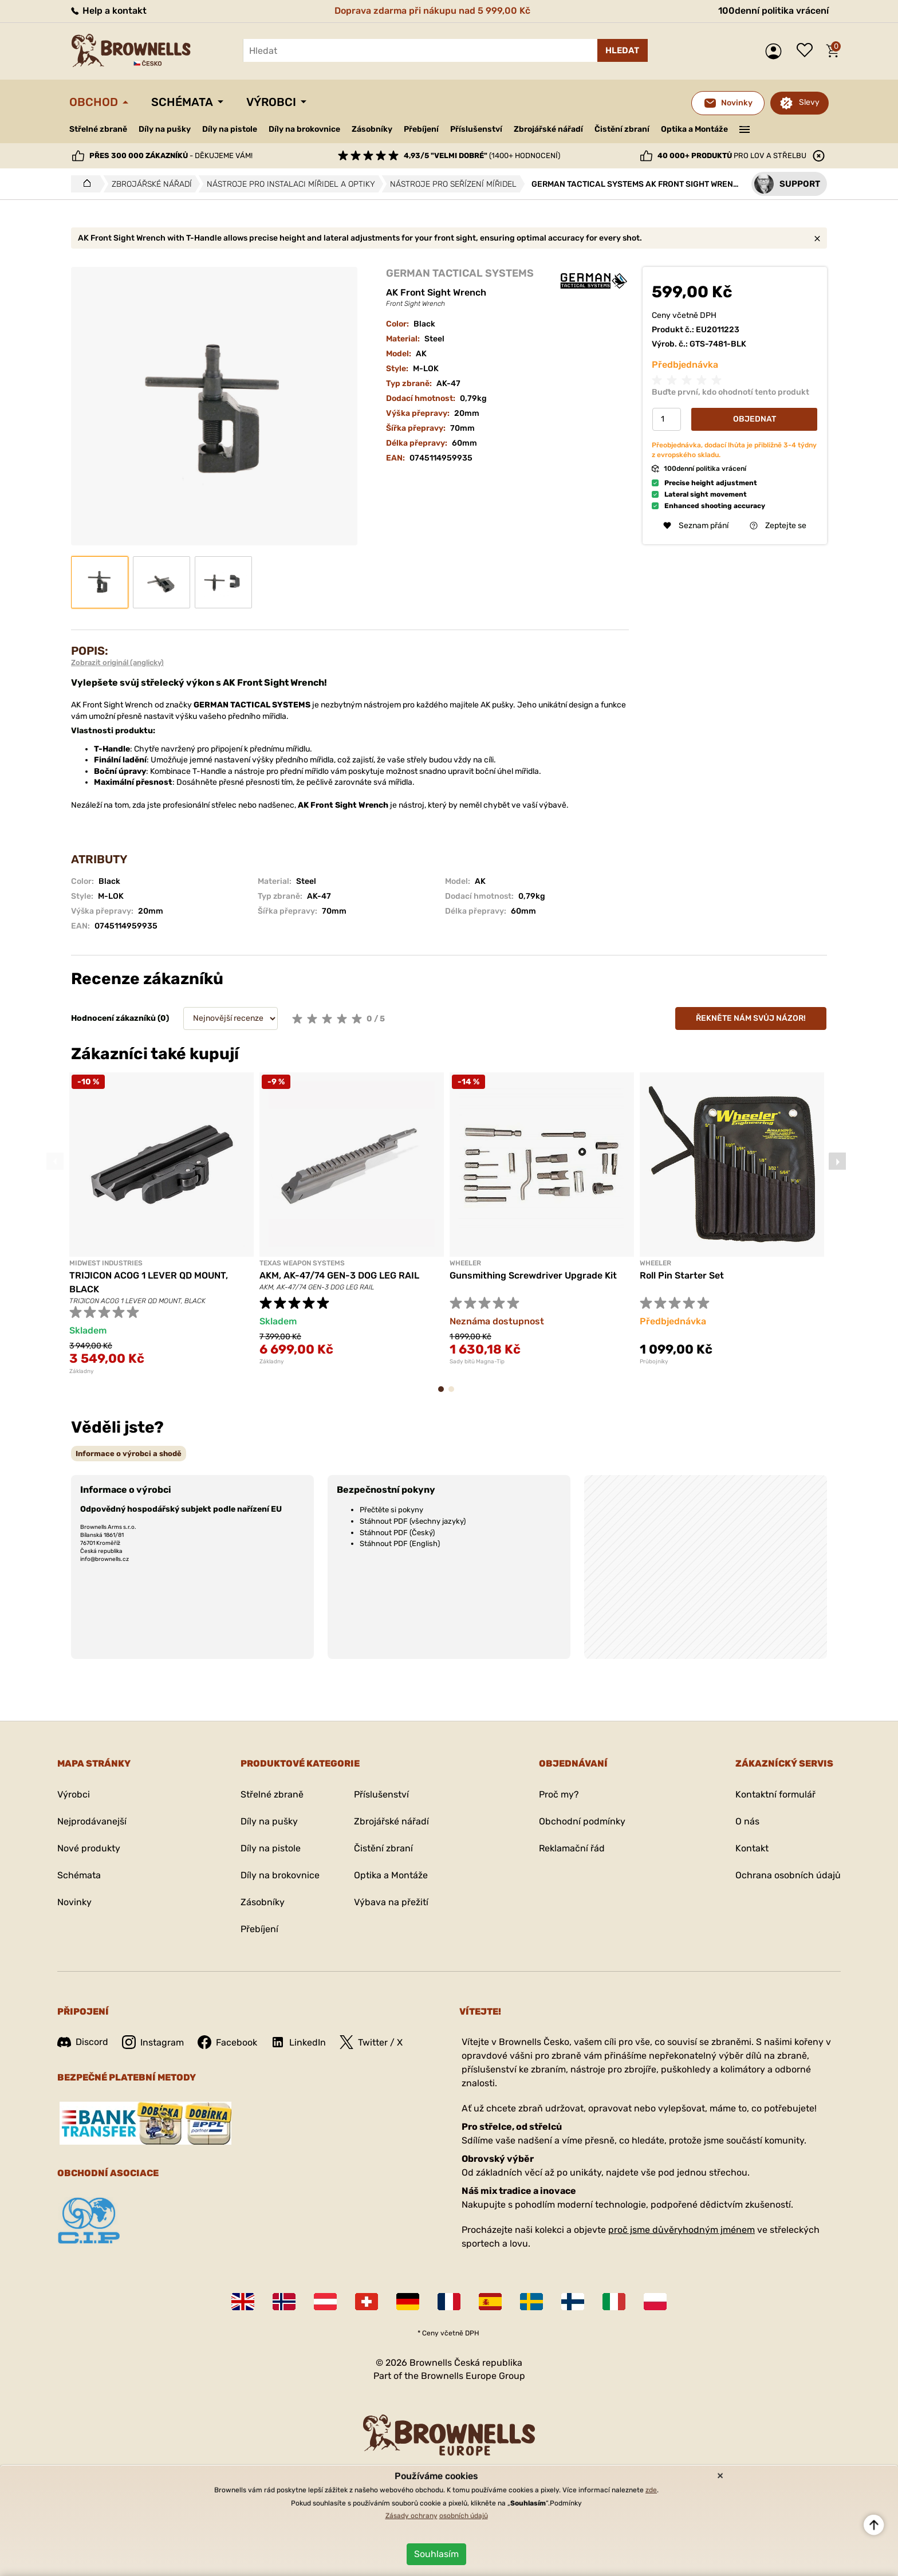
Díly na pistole (229, 129)
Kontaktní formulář (775, 1794)
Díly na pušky (165, 129)
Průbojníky (654, 1361)
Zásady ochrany (411, 2516)
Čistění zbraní (621, 129)
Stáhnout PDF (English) (400, 1543)
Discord (82, 2041)
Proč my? (559, 1794)
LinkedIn (298, 2042)
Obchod (93, 102)
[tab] (128, 1453)
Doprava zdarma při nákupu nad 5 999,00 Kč (432, 10)
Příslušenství (476, 129)
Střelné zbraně (98, 129)
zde (651, 2490)
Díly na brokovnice (304, 129)
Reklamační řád (572, 1848)
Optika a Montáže (694, 129)
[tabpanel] (161, 1223)
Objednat (754, 419)
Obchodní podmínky (582, 1821)
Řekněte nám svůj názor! (751, 1018)
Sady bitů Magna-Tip (477, 1361)
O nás (747, 1821)
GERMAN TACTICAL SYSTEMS (460, 273)
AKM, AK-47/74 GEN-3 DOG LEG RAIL (339, 1275)
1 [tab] (444, 1394)
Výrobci (271, 102)
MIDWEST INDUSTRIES (106, 1263)
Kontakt (752, 1848)
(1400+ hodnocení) (482, 155)
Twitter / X (371, 2042)
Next (837, 1161)
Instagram (153, 2042)
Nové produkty (88, 1848)
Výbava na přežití (391, 1902)
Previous (55, 1161)
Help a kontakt (108, 10)
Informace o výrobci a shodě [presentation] (129, 1453)
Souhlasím (436, 2554)
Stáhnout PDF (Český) (397, 1532)
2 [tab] (454, 1394)
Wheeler (465, 1263)
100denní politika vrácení (773, 10)
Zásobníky (372, 129)
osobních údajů (463, 2516)
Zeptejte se (778, 525)
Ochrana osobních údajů (788, 1875)
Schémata (182, 102)
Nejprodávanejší (92, 1821)
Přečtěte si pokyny (391, 1509)
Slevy (809, 102)
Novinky (74, 1902)
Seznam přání (807, 51)
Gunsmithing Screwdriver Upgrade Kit (533, 1275)
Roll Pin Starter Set (682, 1275)
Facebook (227, 2042)
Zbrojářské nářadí (548, 129)
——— (745, 128)
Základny (81, 1371)
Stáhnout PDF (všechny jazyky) (413, 1521)
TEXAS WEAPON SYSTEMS (302, 1263)
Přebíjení (421, 129)
